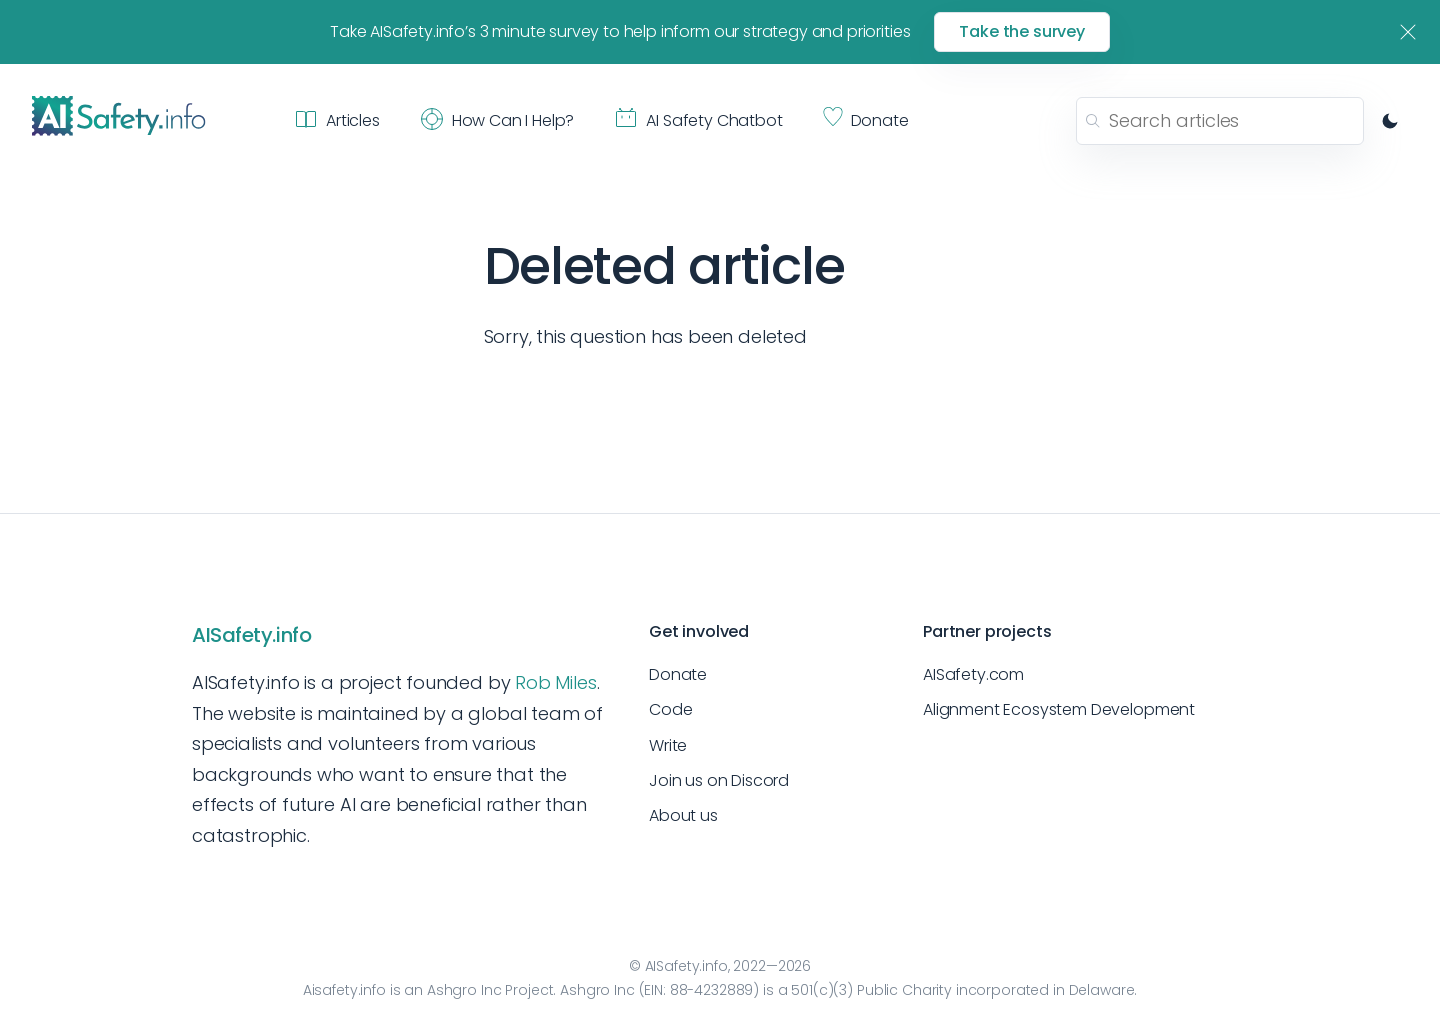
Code (670, 709)
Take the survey (1022, 31)
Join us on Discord (719, 780)
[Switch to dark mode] (1390, 121)
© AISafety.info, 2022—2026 (720, 966)
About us (683, 815)
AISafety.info (251, 635)
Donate (678, 674)
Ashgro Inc (464, 990)
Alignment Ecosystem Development (1059, 709)
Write (668, 745)
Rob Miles (555, 682)
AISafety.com (973, 674)
